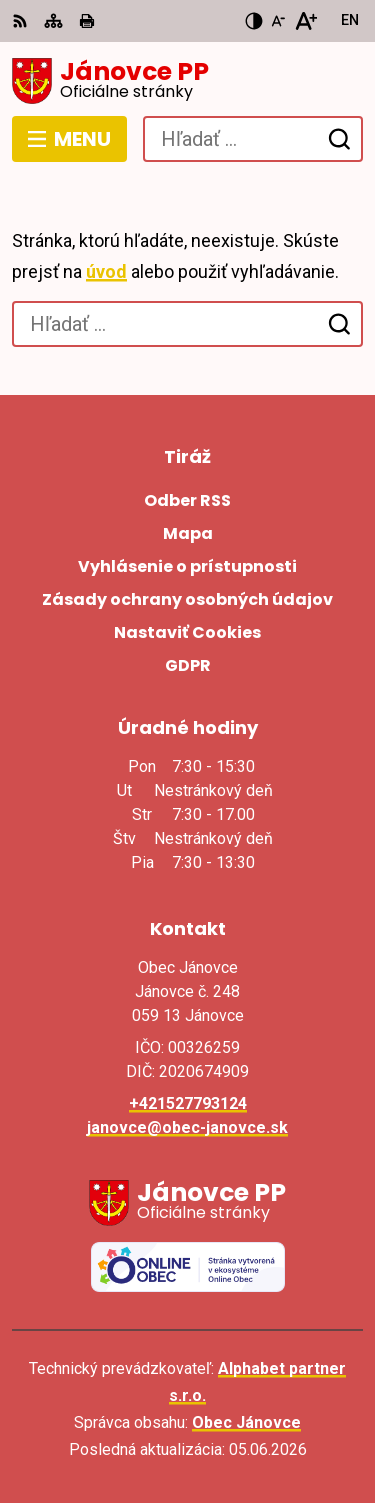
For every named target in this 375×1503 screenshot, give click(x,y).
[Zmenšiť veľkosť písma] (278, 21)
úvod (106, 271)
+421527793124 (188, 1103)
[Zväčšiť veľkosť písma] (305, 21)
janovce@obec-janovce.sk (187, 1127)
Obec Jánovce (246, 1422)
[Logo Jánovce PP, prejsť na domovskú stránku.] (187, 81)
